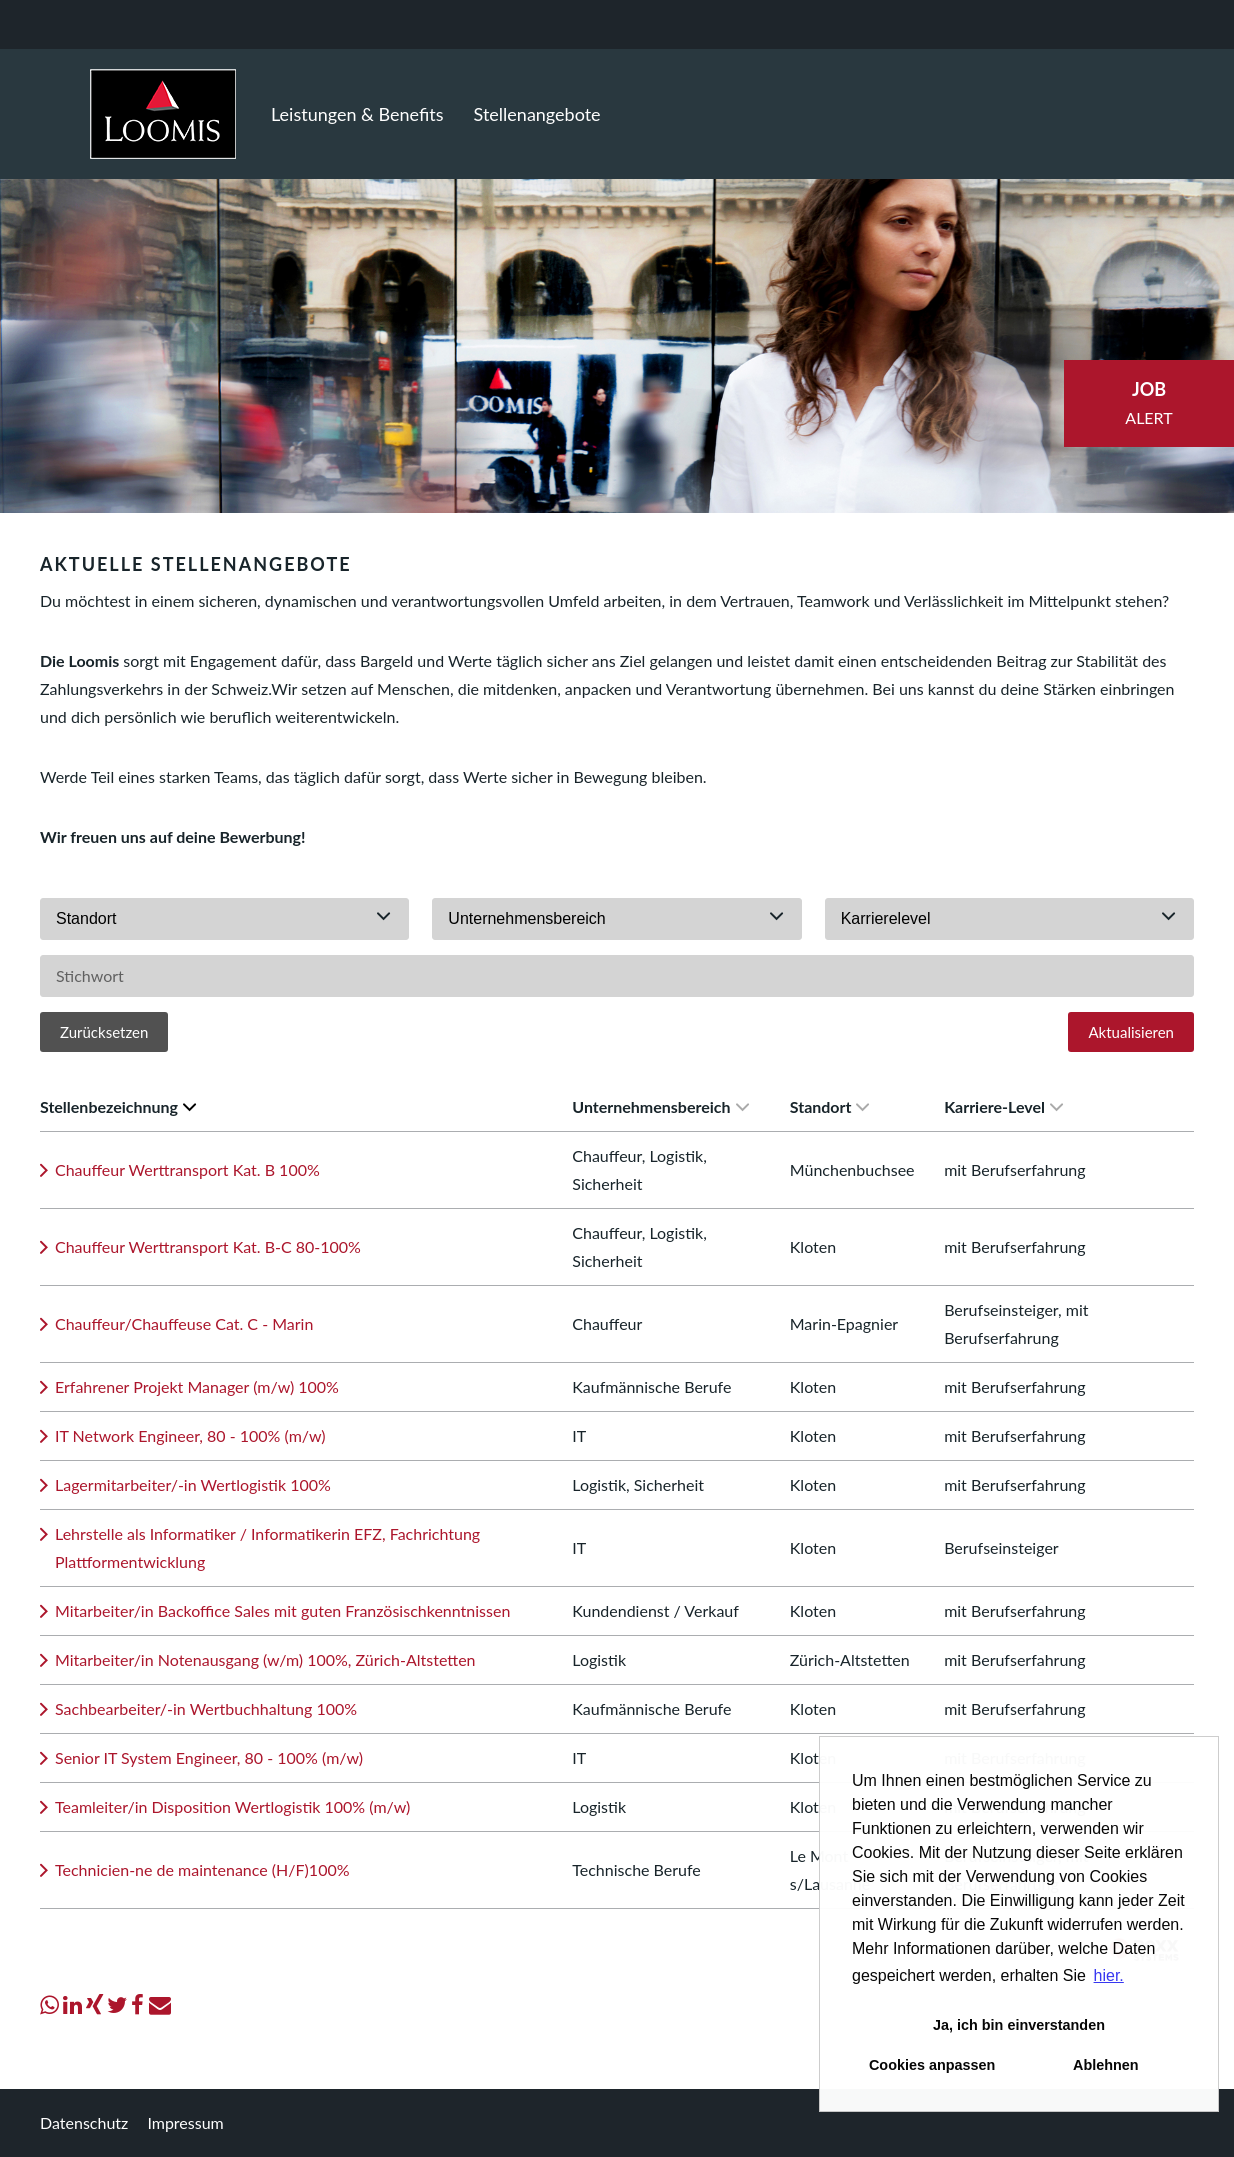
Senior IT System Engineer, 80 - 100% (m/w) (209, 1757)
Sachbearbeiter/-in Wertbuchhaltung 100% (206, 1708)
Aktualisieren (1131, 1032)
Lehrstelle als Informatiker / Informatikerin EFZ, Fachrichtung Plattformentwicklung (267, 1547)
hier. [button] (1109, 1975)
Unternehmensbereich (660, 1106)
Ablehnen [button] (1106, 2065)
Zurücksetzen (104, 1032)
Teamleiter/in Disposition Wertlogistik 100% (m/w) (232, 1806)
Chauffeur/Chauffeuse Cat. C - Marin (184, 1323)
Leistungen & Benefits (357, 114)
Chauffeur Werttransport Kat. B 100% (187, 1169)
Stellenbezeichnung (118, 1106)
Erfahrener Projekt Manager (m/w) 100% (197, 1386)
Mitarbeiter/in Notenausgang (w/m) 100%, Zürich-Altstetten (265, 1659)
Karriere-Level (1003, 1106)
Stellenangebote (537, 114)
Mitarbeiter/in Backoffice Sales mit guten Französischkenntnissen (282, 1610)
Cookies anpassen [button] (932, 2065)
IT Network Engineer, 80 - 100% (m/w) (190, 1435)
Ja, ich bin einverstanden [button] (1019, 2025)
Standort (830, 1106)
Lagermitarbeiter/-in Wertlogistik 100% (193, 1484)
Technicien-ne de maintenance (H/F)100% (202, 1869)
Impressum (185, 2122)
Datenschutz (84, 2122)
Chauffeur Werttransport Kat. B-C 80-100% (208, 1246)
